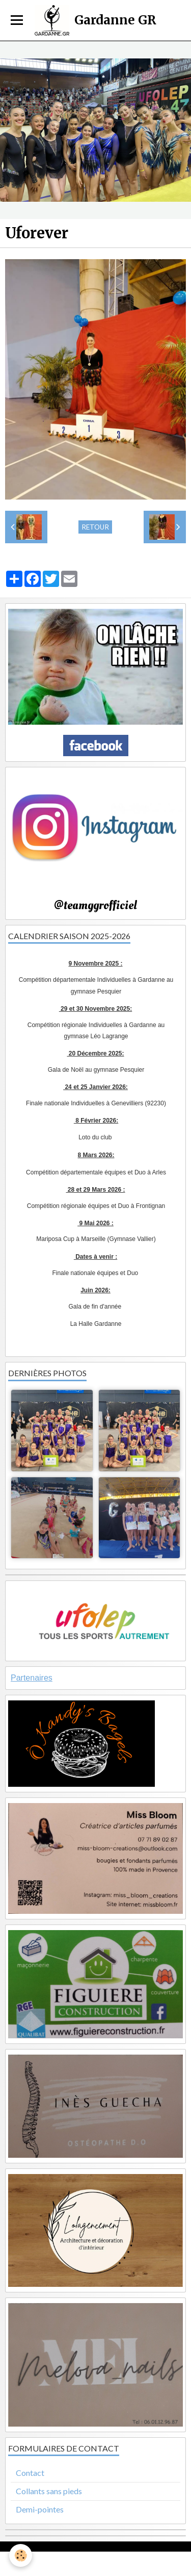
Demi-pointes (40, 2509)
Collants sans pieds (49, 2491)
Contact (30, 2472)
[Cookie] (20, 2555)
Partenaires (31, 1677)
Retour (95, 527)
